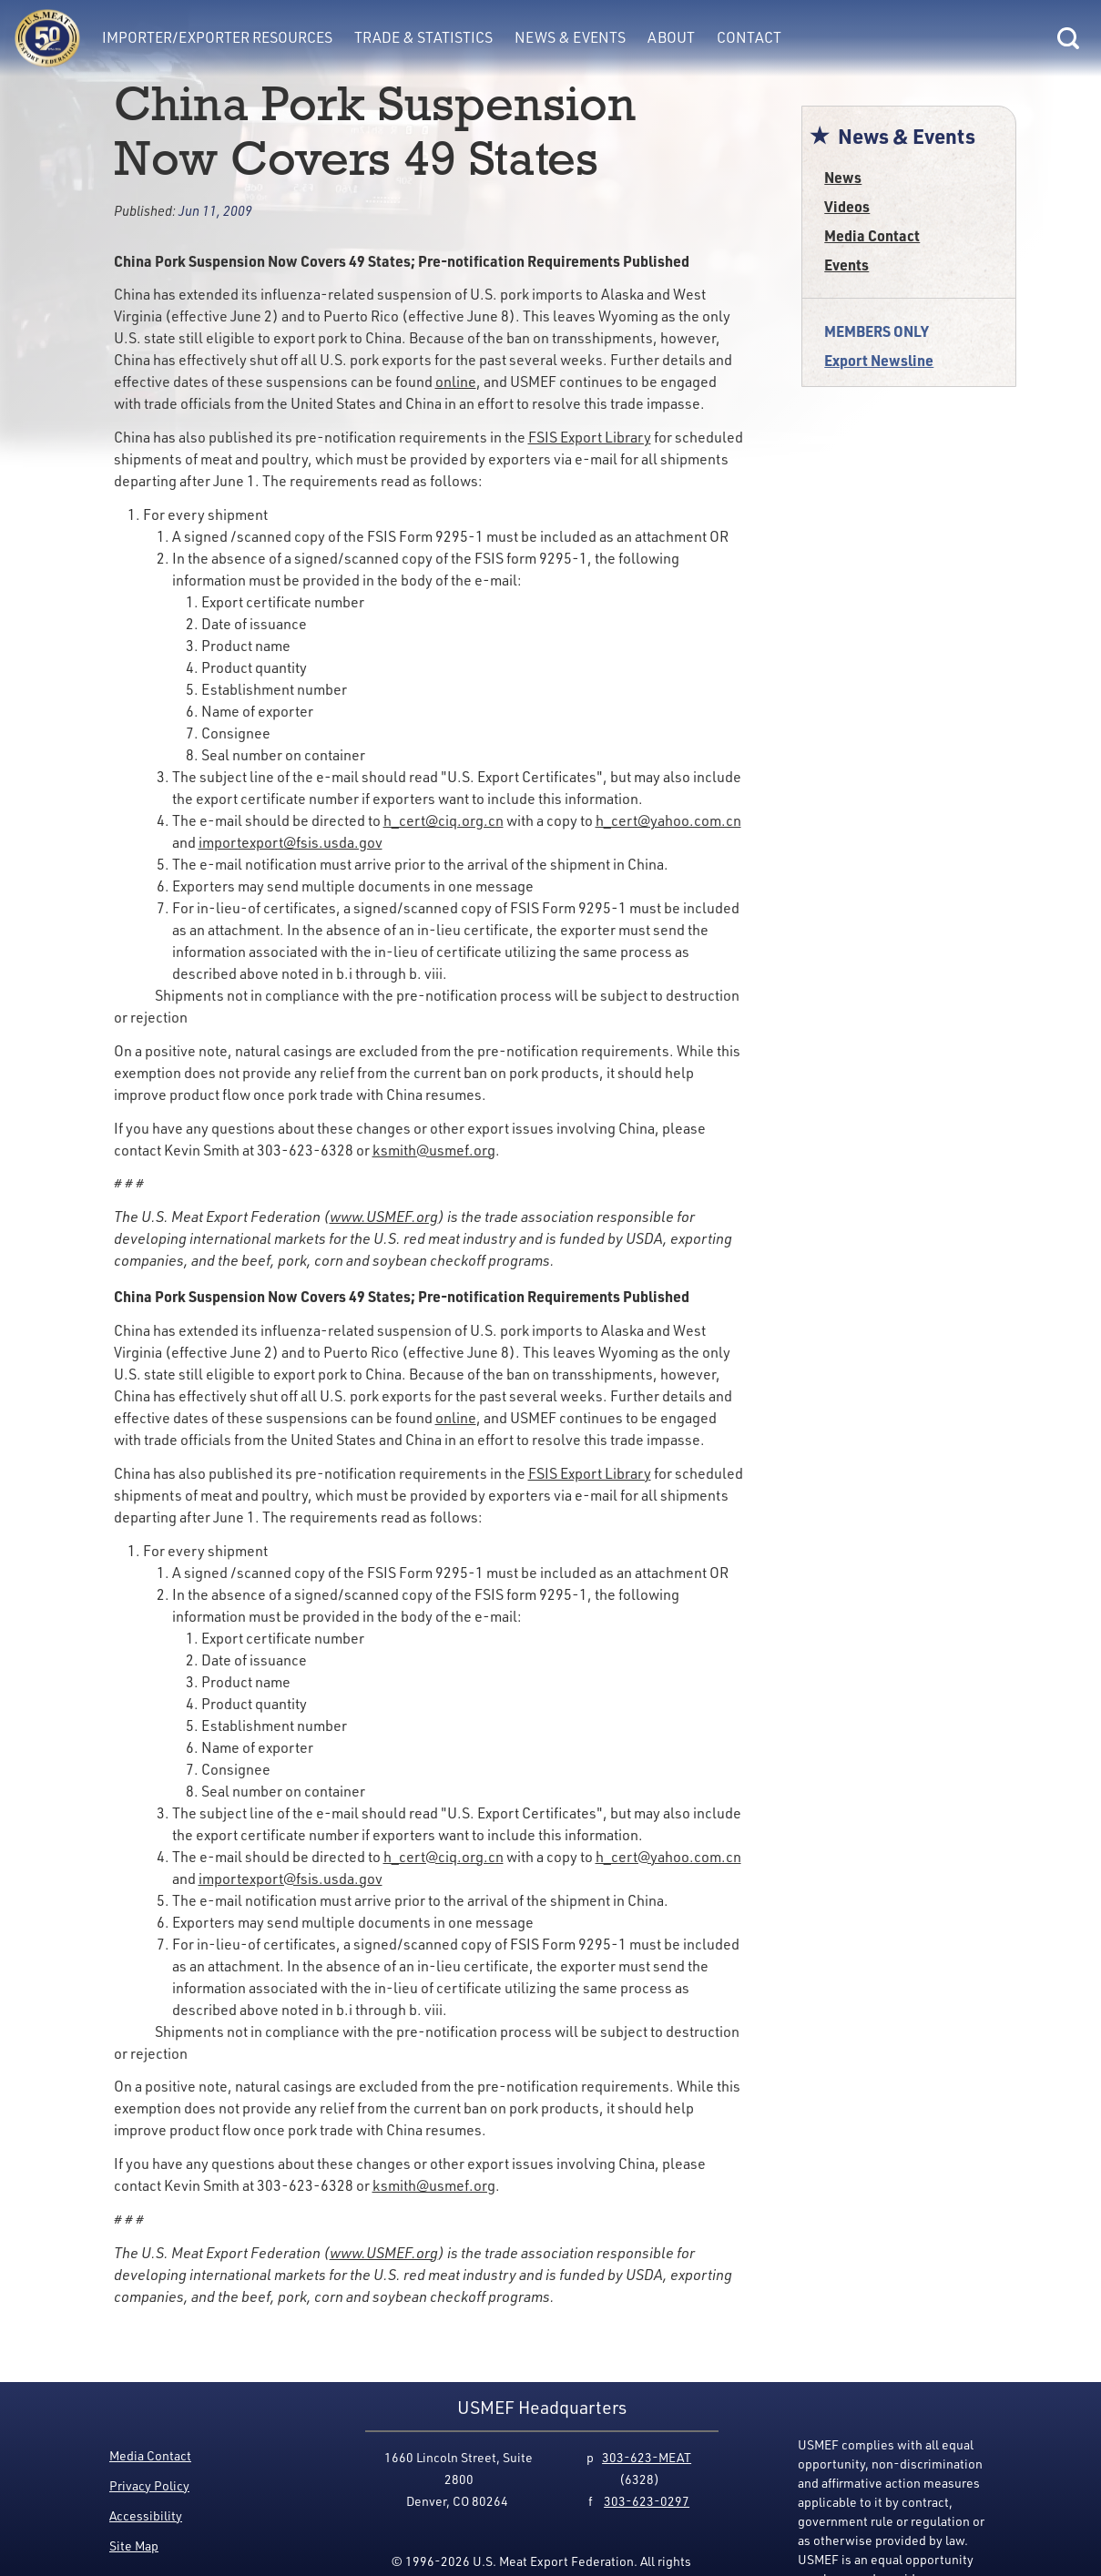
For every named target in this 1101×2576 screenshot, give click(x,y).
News (842, 177)
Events (846, 264)
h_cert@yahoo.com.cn (668, 820)
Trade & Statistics (423, 37)
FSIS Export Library (589, 437)
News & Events (570, 37)
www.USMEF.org (384, 1216)
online (455, 381)
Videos (847, 206)
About (671, 37)
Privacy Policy (149, 2485)
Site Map (133, 2545)
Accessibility (145, 2515)
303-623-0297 (646, 2501)
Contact (749, 37)
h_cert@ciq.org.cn (443, 820)
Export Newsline (878, 360)
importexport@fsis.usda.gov (290, 842)
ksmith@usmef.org (433, 1150)
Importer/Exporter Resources (217, 37)
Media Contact (872, 235)
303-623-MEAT (646, 2457)
